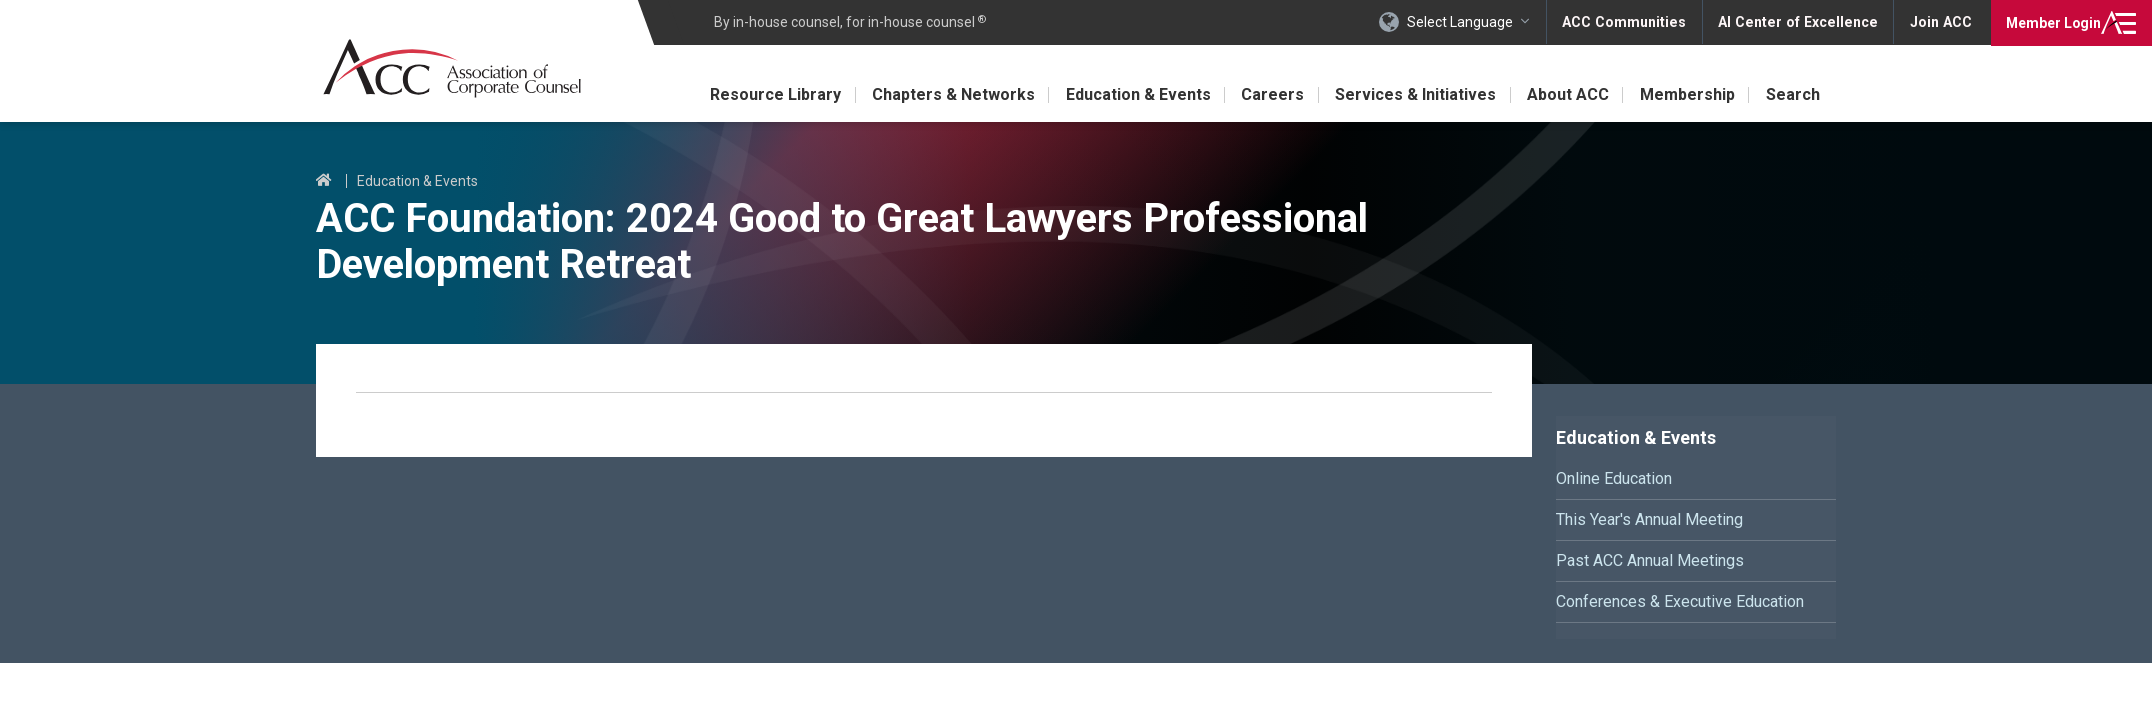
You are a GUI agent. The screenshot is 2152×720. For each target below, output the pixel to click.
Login (2051, 22)
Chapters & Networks (946, 94)
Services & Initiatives (1412, 94)
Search (1793, 94)
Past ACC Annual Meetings (1650, 560)
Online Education (1614, 478)
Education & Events (1132, 94)
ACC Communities (1631, 22)
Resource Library (767, 94)
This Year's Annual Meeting (1649, 519)
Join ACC (1940, 22)
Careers (1268, 94)
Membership (1686, 94)
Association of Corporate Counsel (453, 68)
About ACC (1566, 94)
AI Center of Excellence (1801, 22)
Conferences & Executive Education (1680, 601)
